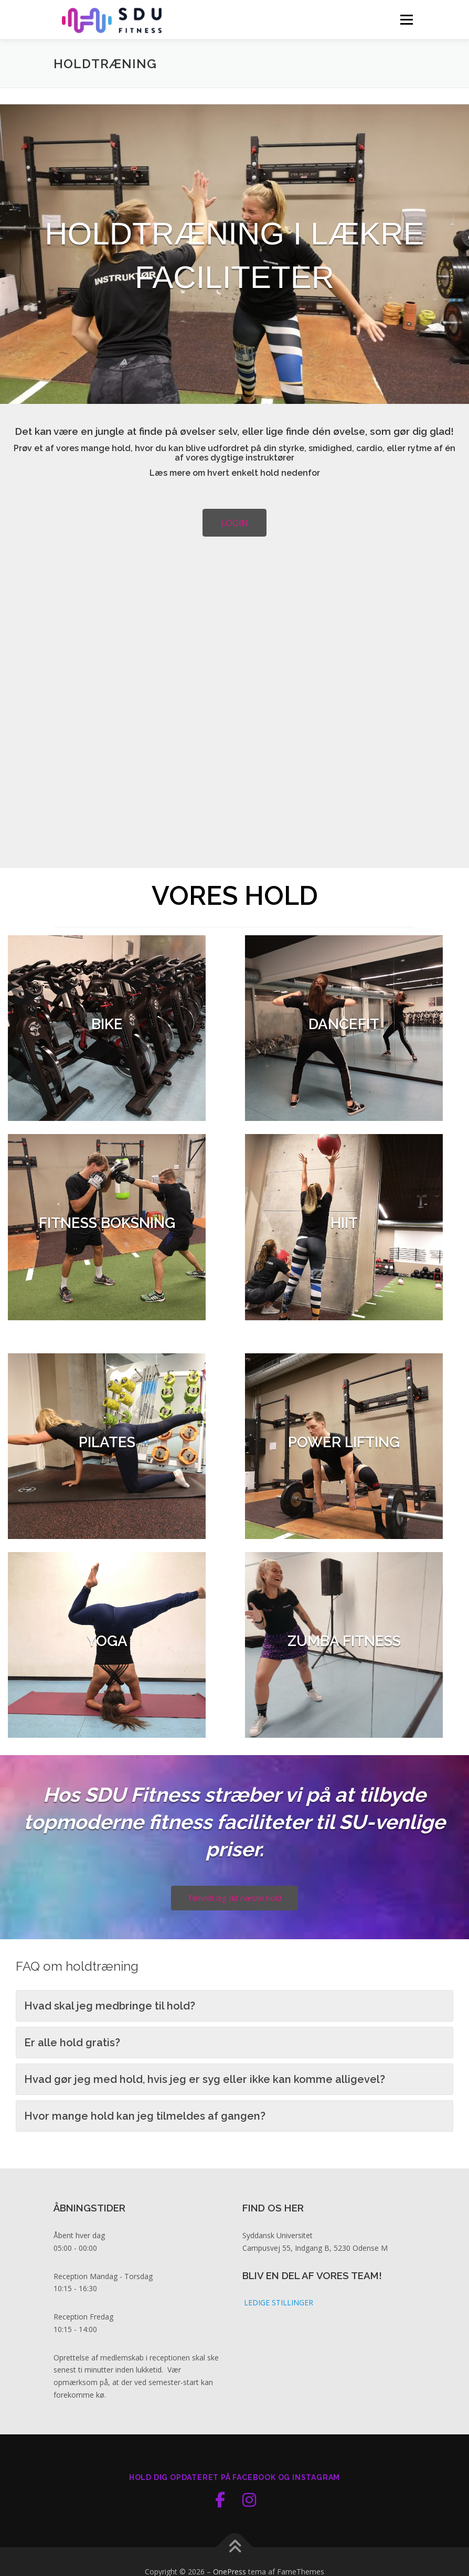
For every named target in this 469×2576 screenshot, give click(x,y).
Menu (406, 19)
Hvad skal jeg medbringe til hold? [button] (109, 2045)
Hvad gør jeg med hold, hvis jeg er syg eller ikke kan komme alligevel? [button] (204, 2118)
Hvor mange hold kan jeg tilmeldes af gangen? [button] (144, 2155)
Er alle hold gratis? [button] (72, 2082)
